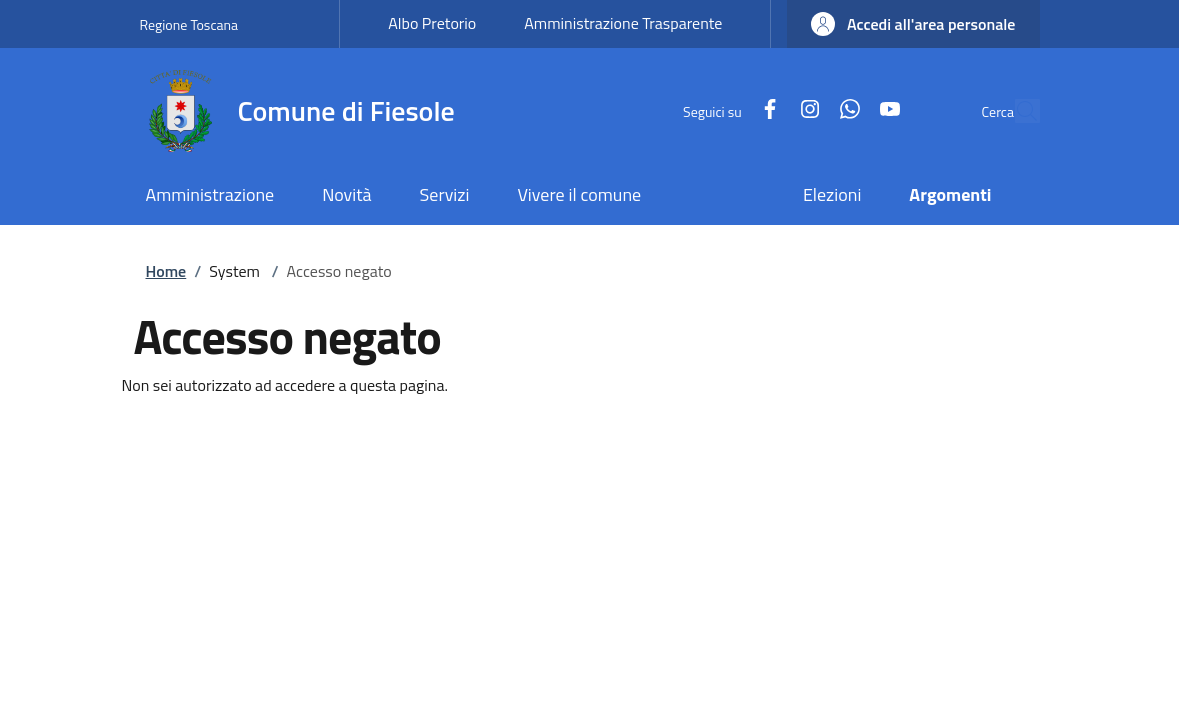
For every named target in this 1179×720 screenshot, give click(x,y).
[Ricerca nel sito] (1016, 111)
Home (166, 271)
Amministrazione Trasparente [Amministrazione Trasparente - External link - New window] (623, 23)
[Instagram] (763, 110)
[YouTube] (843, 110)
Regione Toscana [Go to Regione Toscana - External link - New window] (189, 24)
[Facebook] (723, 110)
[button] (913, 24)
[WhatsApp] (803, 110)
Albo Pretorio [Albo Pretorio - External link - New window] (432, 23)
